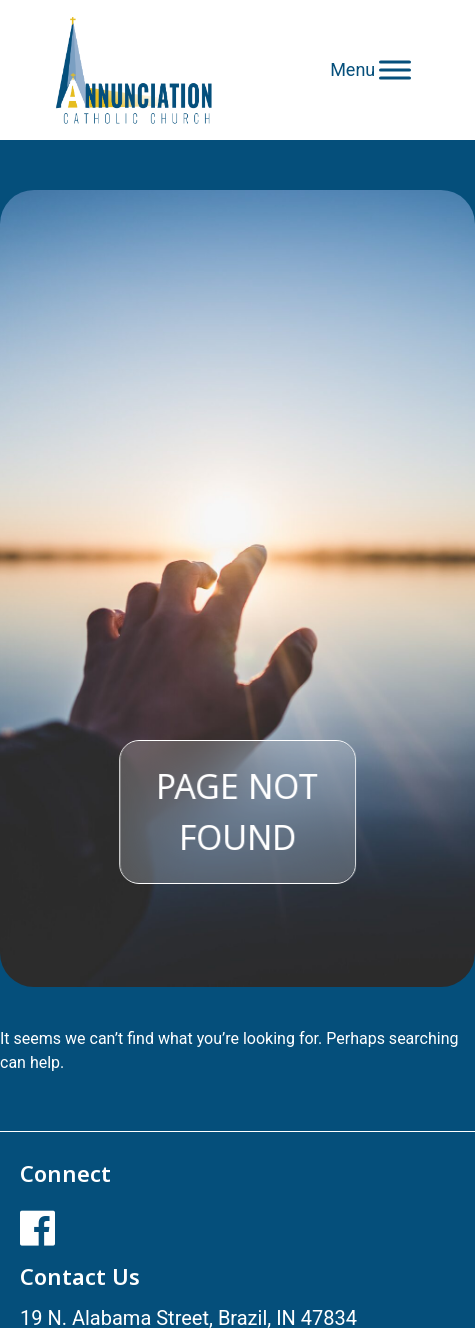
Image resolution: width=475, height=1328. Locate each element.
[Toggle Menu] (395, 69)
